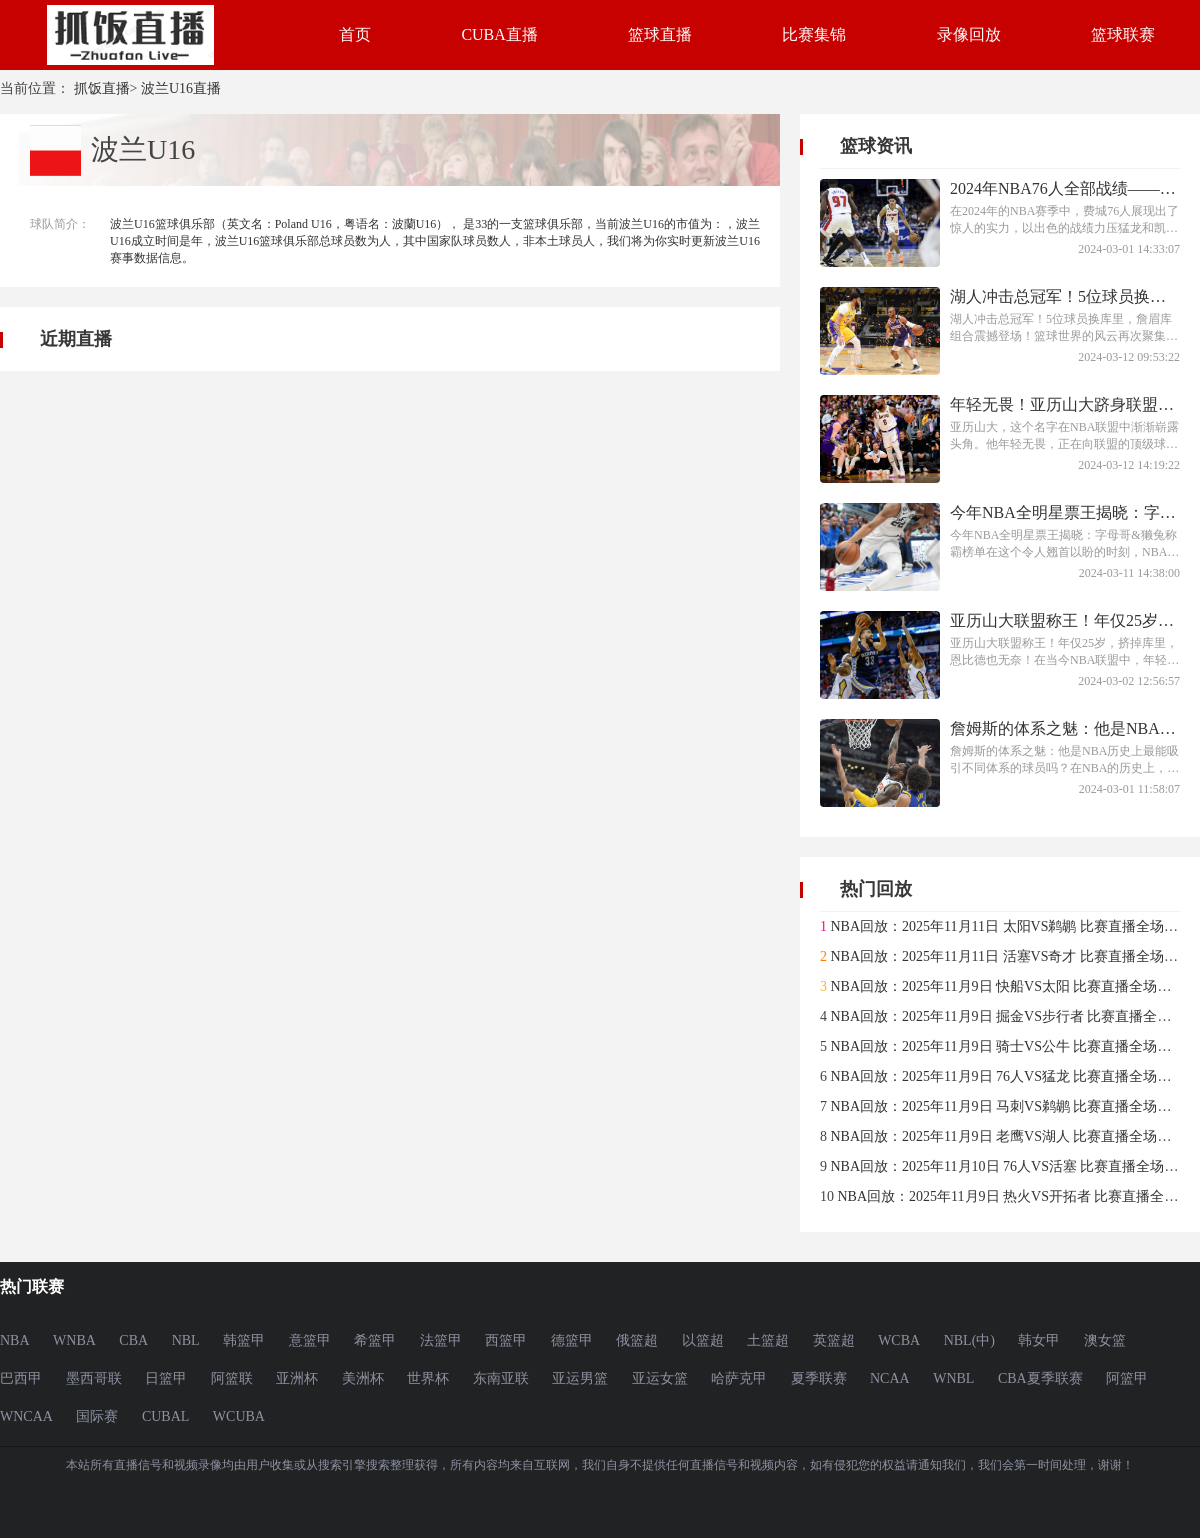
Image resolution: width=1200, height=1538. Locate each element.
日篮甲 (166, 1378)
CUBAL (165, 1416)
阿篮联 (232, 1378)
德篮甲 (572, 1340)
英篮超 (834, 1340)
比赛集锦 (814, 34)
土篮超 (768, 1340)
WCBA (899, 1340)
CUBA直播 (499, 34)
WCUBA (239, 1416)
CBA (133, 1340)
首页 (355, 34)
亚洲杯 (297, 1378)
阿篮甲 (1127, 1378)
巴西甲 (21, 1378)
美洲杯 (363, 1378)
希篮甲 (375, 1340)
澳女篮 (1105, 1340)
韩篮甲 (244, 1340)
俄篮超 (637, 1340)
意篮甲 (310, 1340)
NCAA (890, 1378)
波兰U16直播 (181, 88)
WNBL (953, 1378)
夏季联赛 (819, 1378)
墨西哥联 (94, 1378)
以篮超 (703, 1340)
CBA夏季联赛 (1040, 1378)
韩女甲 (1039, 1340)
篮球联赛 (1123, 34)
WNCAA (26, 1416)
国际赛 (97, 1416)
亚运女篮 (660, 1378)
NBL (186, 1340)
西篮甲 (506, 1340)
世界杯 (428, 1378)
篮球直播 (660, 34)
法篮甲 (441, 1340)
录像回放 (969, 34)
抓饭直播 (102, 88)
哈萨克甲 (739, 1378)
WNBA (74, 1340)
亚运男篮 (580, 1378)
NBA (15, 1340)
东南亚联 (501, 1378)
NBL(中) (969, 1340)
